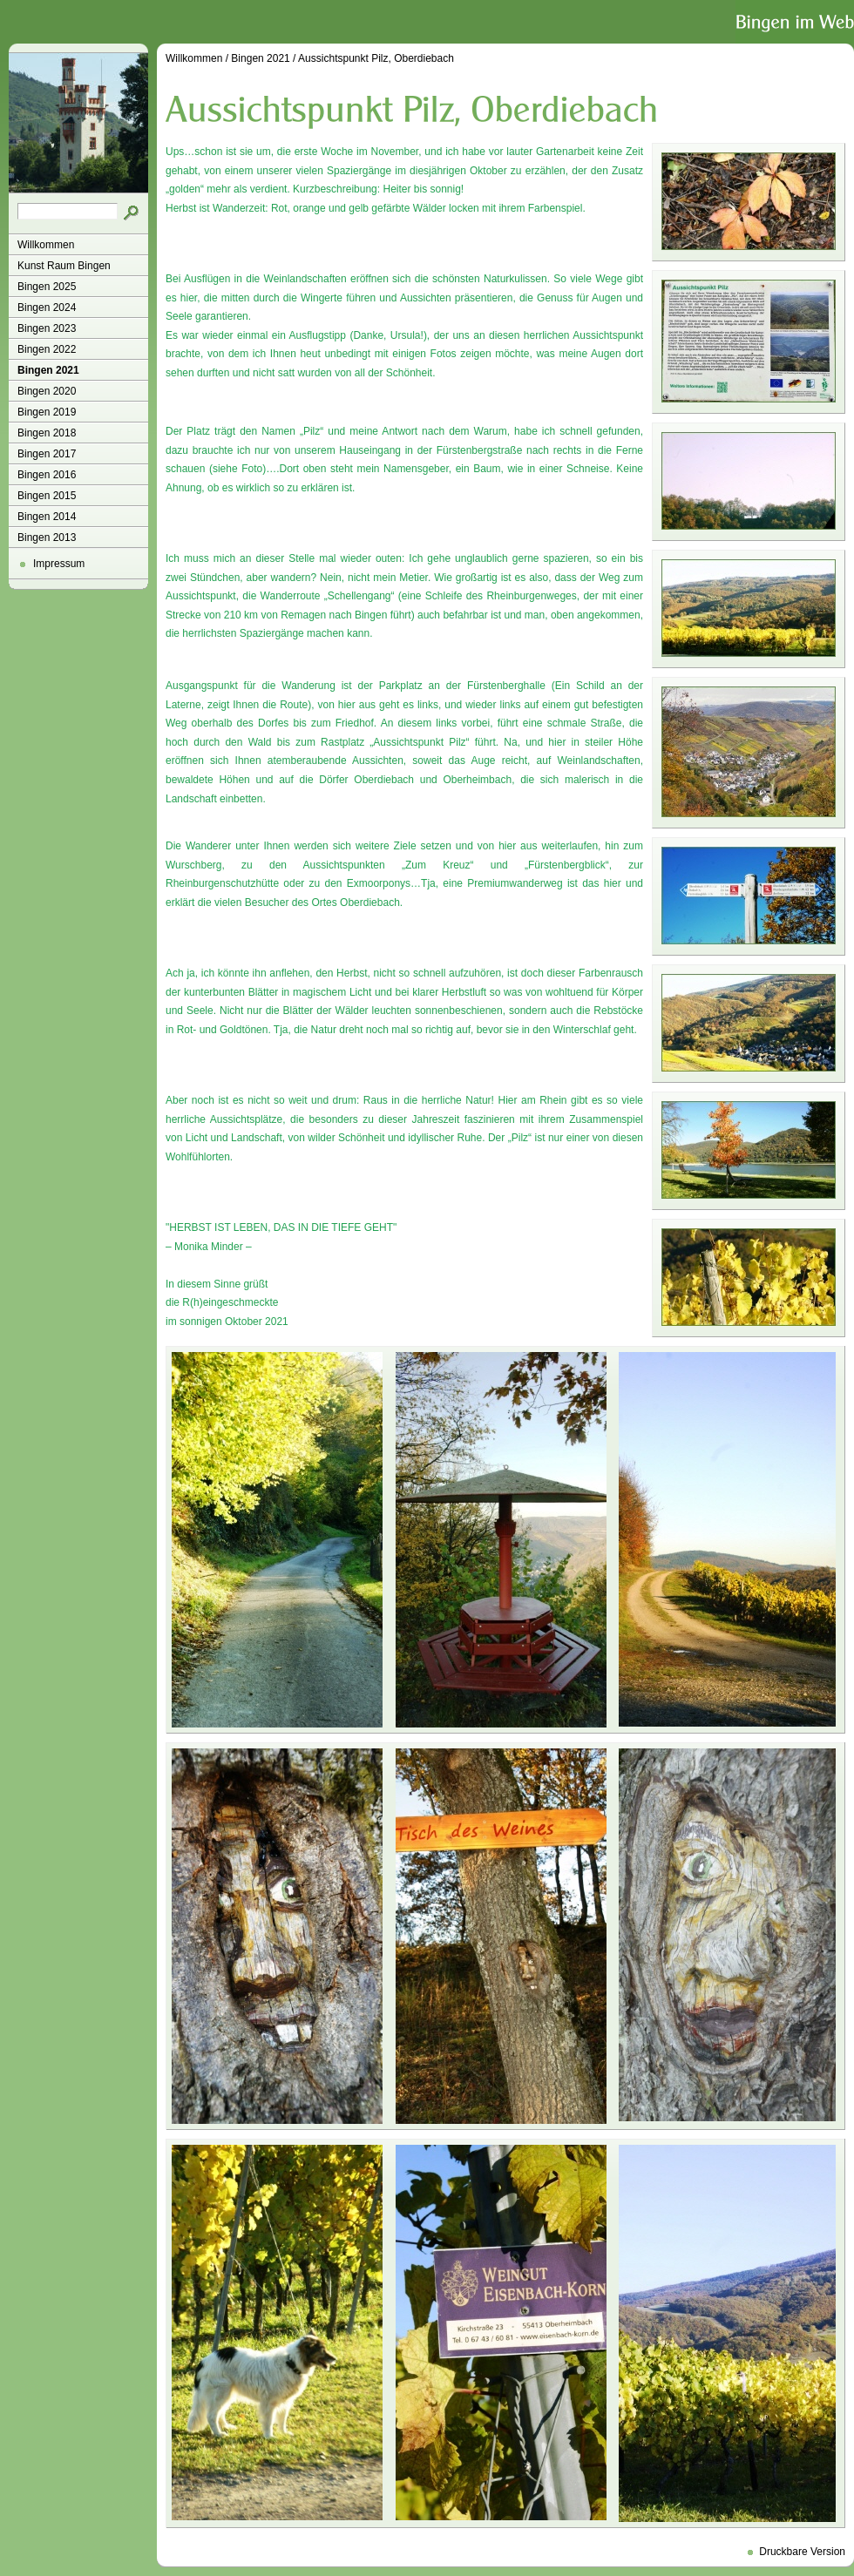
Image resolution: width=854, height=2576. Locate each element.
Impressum (59, 564)
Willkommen (45, 245)
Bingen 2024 (46, 307)
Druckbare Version (802, 2552)
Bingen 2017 (46, 454)
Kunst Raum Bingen (64, 266)
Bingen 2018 (46, 433)
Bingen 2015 (46, 496)
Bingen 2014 (46, 516)
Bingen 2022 (46, 349)
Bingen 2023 (46, 328)
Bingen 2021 (48, 370)
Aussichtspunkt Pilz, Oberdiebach (376, 58)
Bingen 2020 (46, 391)
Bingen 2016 (46, 475)
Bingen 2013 (46, 537)
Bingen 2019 (46, 412)
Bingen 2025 (46, 287)
